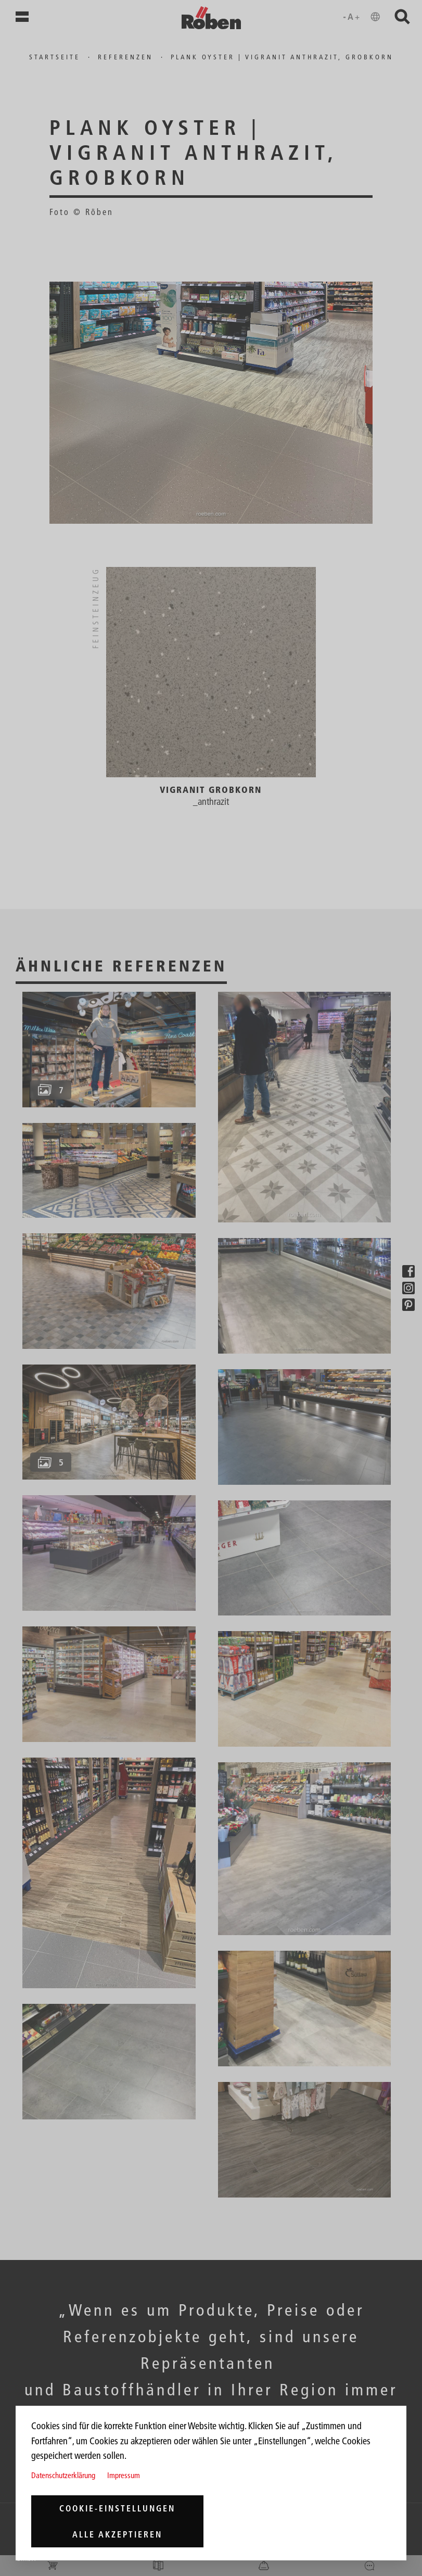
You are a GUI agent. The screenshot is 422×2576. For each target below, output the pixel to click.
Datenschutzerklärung (63, 2475)
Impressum (123, 2475)
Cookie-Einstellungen (117, 2508)
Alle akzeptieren (117, 2534)
